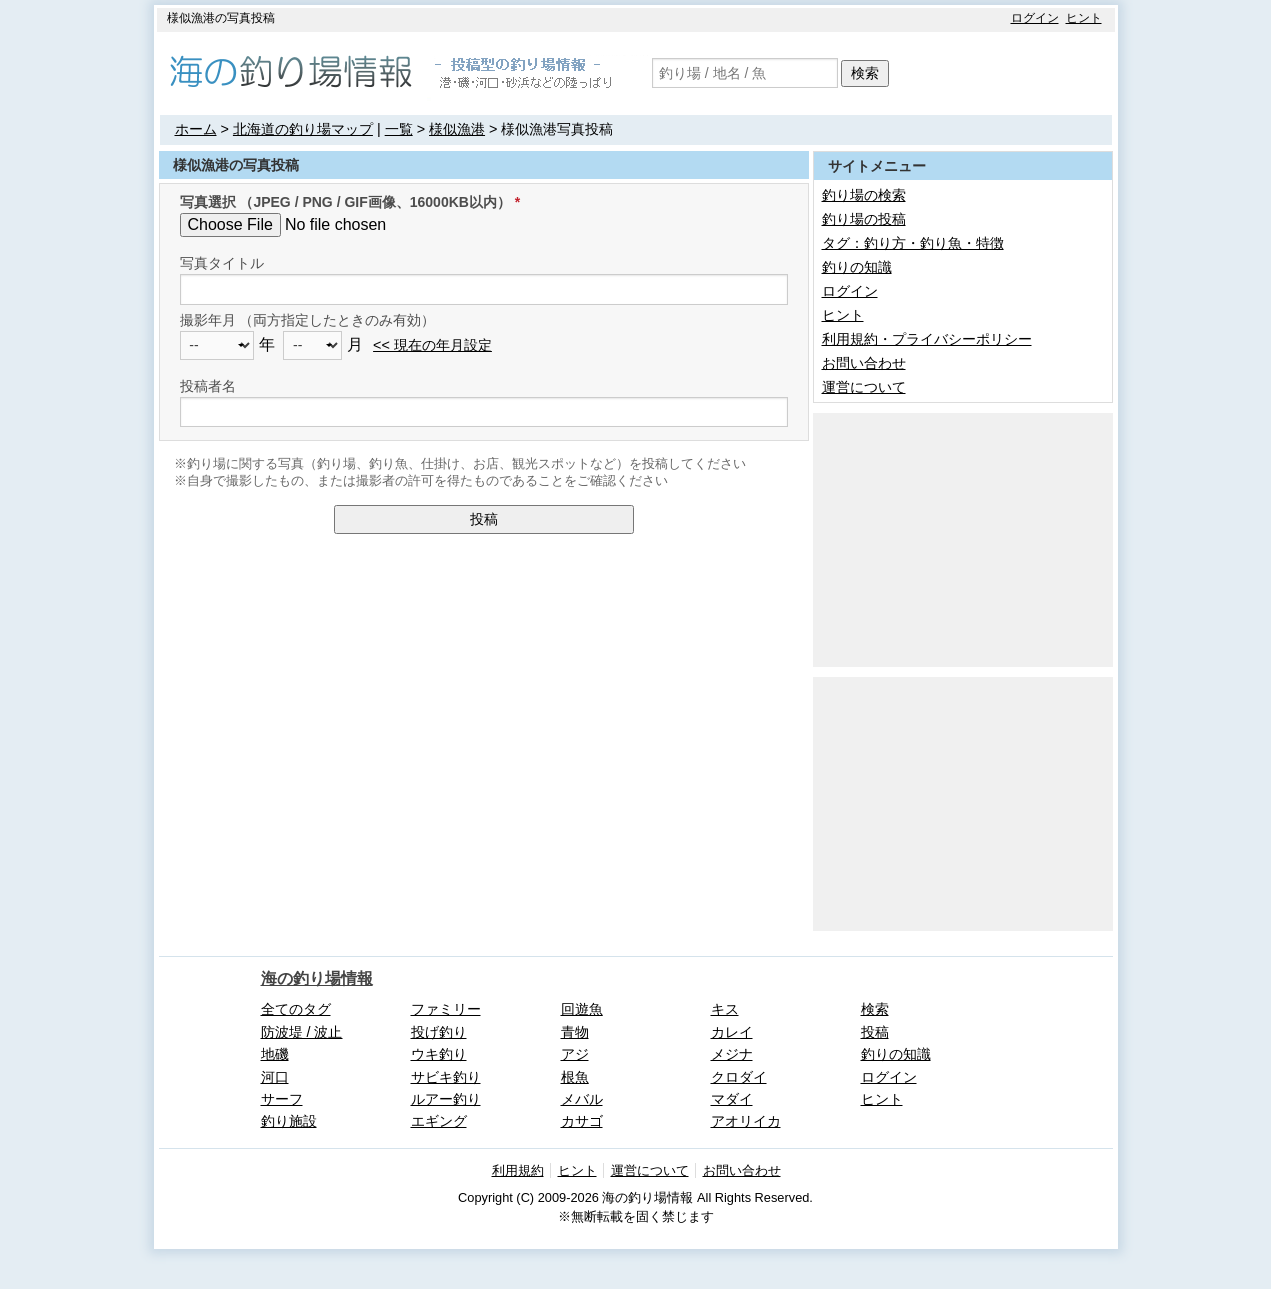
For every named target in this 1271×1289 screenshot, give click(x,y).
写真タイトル (222, 263)
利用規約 (518, 1170)
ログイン (1035, 18)
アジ (575, 1054)
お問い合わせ (864, 363)
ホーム (196, 129)
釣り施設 (289, 1121)
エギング (439, 1121)
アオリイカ (746, 1121)
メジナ (732, 1054)
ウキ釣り (439, 1054)
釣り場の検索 (864, 195)
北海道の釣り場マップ (303, 129)
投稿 (484, 519)
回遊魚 (582, 1009)
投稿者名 (208, 386)
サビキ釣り (446, 1077)
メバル (582, 1099)
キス (725, 1009)
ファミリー (446, 1009)
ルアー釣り (446, 1099)
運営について (864, 387)
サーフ (282, 1099)
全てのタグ (296, 1009)
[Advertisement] (963, 538)
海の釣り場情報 (317, 978)
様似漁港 (457, 129)
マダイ (732, 1099)
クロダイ (739, 1077)
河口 (275, 1077)
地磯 (275, 1054)
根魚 (575, 1077)
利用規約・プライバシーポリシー (927, 339)
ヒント (1084, 18)
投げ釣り (439, 1032)
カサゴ (582, 1121)
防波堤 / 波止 (302, 1032)
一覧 (399, 129)
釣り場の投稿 (864, 219)
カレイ (732, 1032)
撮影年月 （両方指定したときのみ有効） (308, 320)
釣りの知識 (857, 267)
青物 (575, 1032)
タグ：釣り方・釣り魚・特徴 (913, 243)
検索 (865, 73)
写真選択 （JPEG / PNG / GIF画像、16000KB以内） (345, 202)
